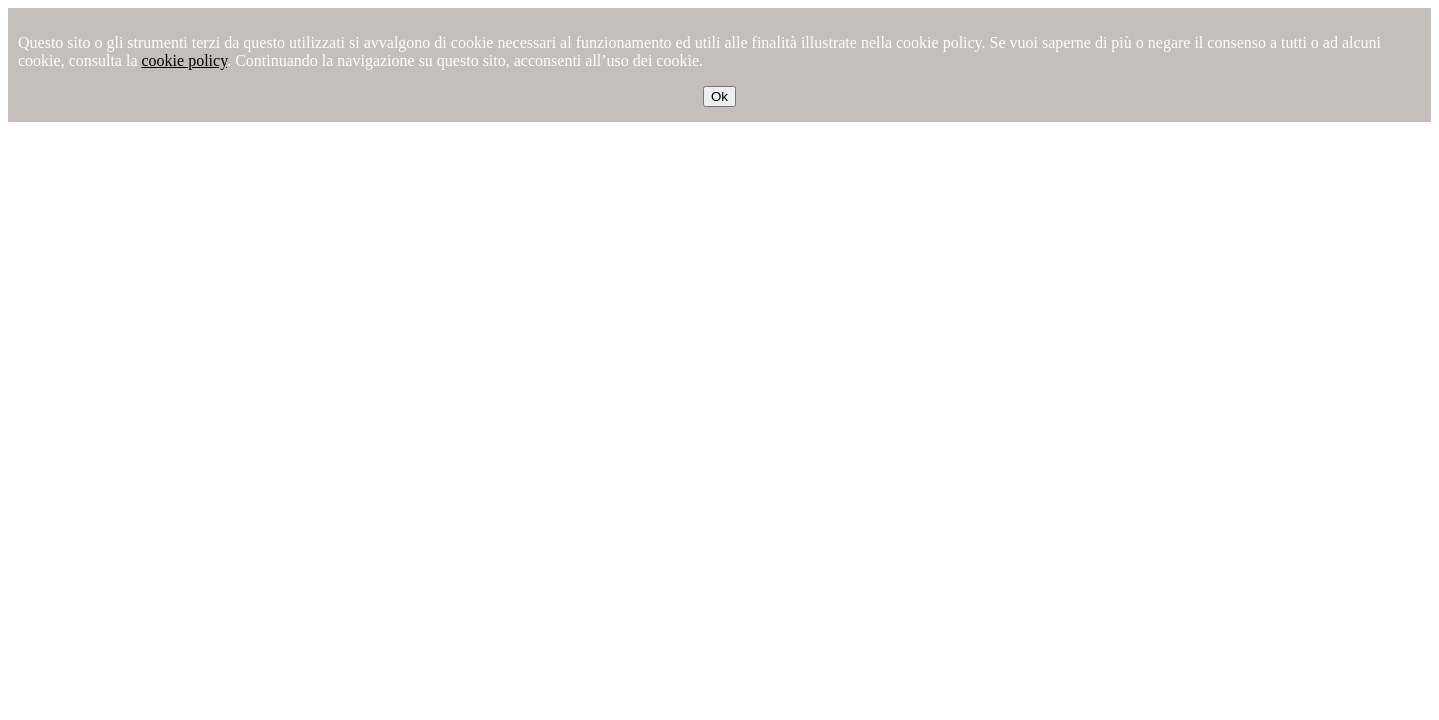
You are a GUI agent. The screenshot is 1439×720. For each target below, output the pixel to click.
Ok (719, 96)
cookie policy (185, 60)
